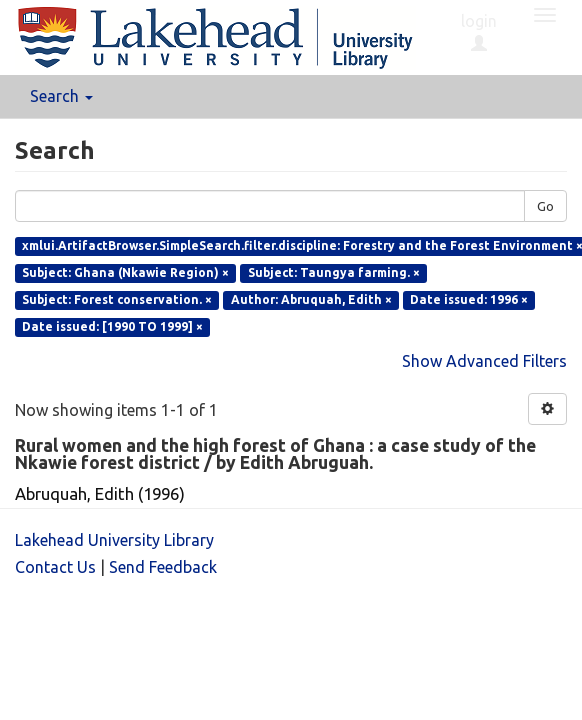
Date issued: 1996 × (469, 299)
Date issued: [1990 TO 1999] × (112, 326)
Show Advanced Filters (484, 361)
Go (545, 206)
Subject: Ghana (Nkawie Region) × (125, 272)
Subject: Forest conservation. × (117, 299)
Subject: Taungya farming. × (334, 272)
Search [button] (61, 96)
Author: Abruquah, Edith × (311, 299)
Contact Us (55, 567)
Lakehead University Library (114, 540)
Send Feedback (163, 567)
